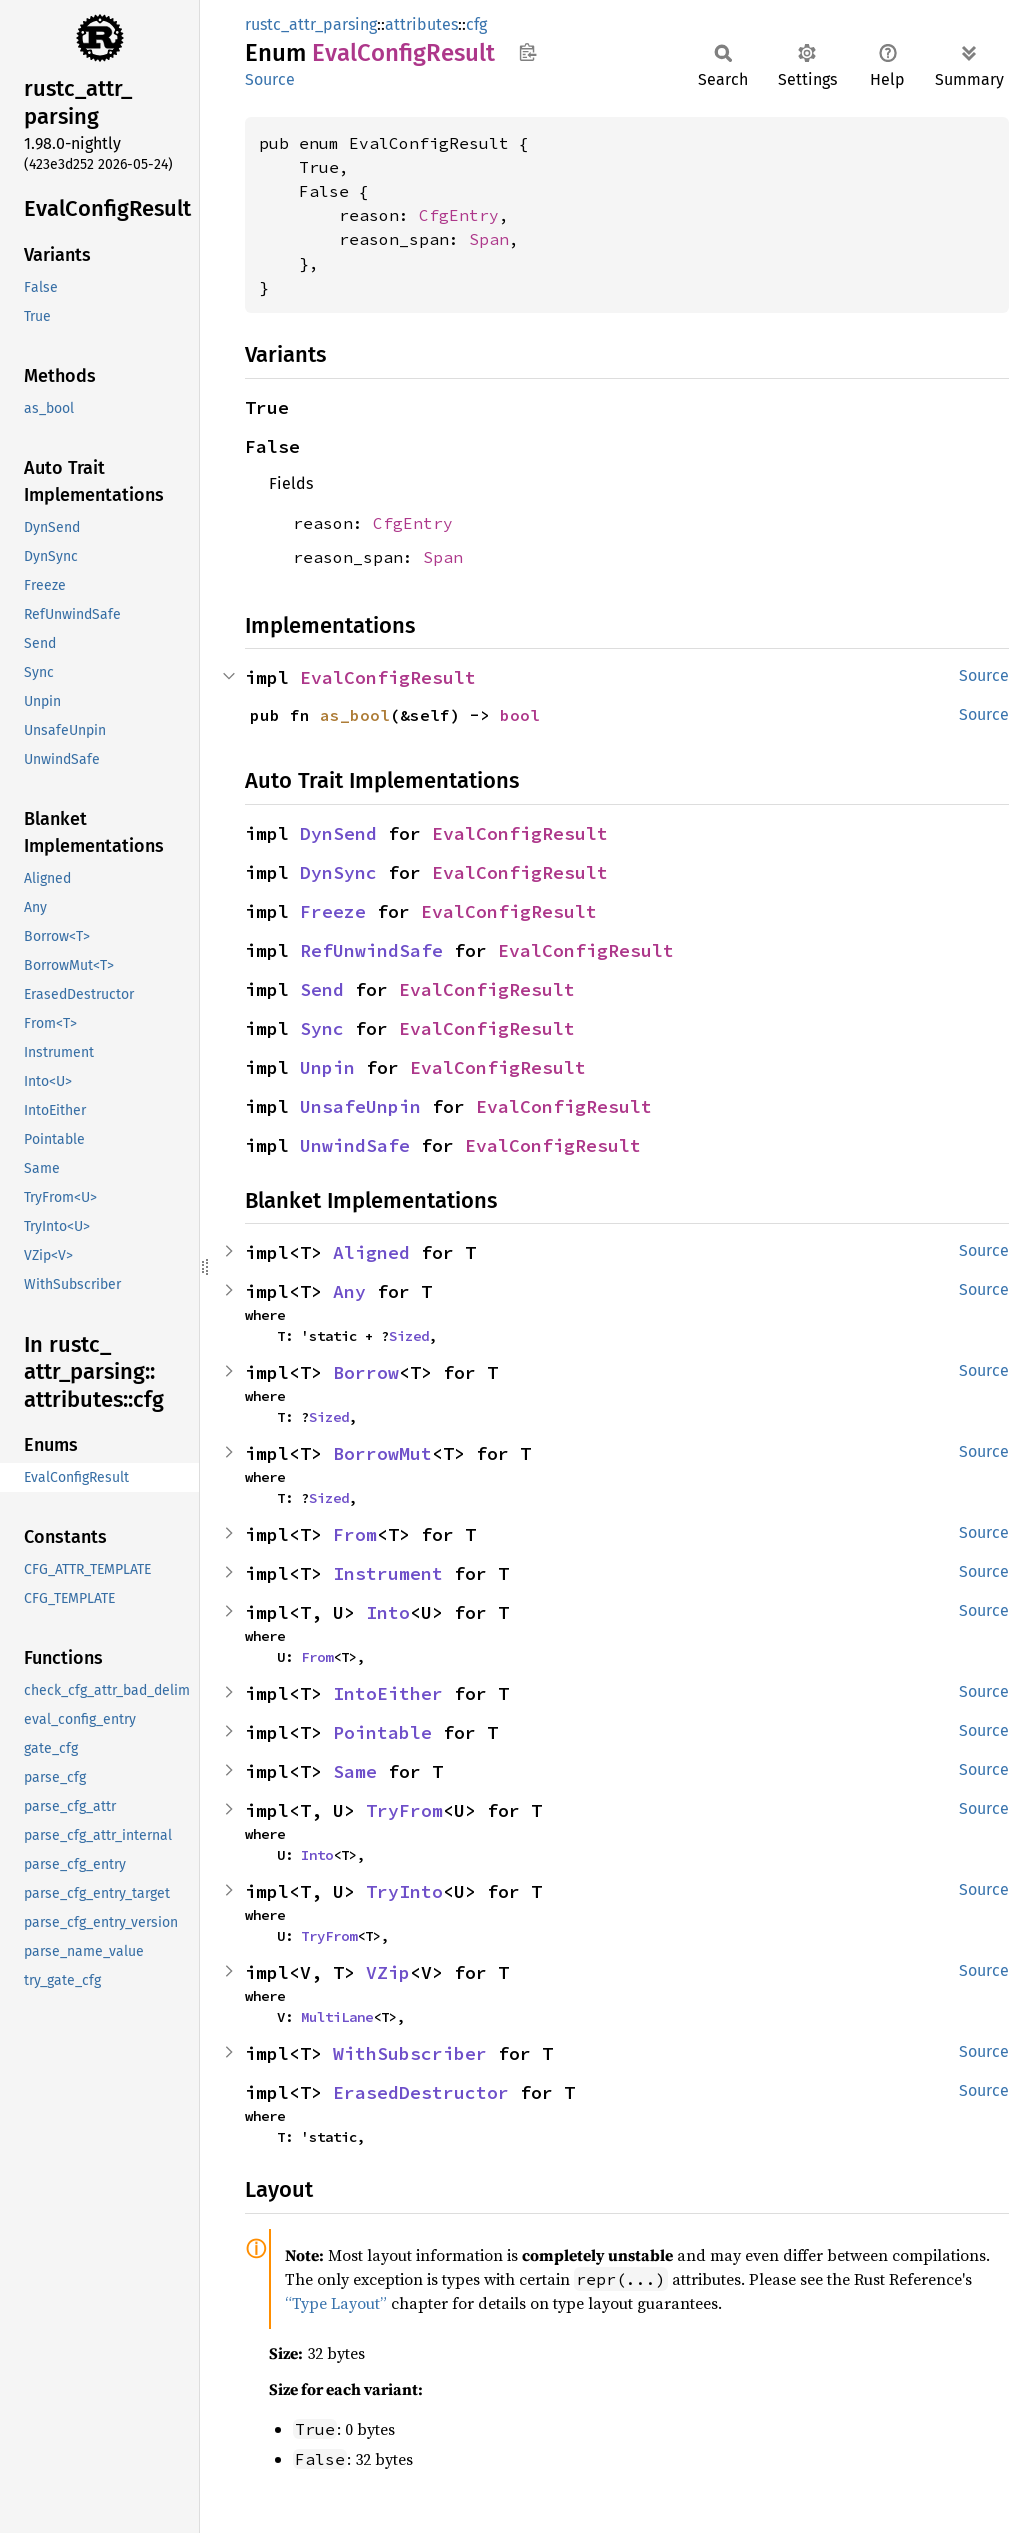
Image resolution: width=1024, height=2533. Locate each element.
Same (355, 1771)
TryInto (404, 1891)
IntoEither (388, 1693)
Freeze (333, 911)
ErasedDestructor (421, 2092)
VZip (388, 1972)
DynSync (338, 872)
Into (388, 1612)
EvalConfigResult (388, 677)
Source (270, 79)
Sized (409, 1336)
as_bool (355, 715)
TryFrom (404, 1810)
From (355, 1534)
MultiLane (337, 2017)
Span (489, 239)
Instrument (388, 1573)
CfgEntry (459, 215)
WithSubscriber (410, 2053)
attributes (421, 24)
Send (322, 989)
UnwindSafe (355, 1145)
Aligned (371, 1252)
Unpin (327, 1067)
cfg (476, 24)
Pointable (382, 1732)
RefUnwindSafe (371, 950)
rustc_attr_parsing (311, 24)
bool (520, 715)
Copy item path (527, 52)
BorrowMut (382, 1453)
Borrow (366, 1372)
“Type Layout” (336, 2303)
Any (349, 1291)
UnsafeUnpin (360, 1106)
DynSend (338, 833)
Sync (322, 1028)
